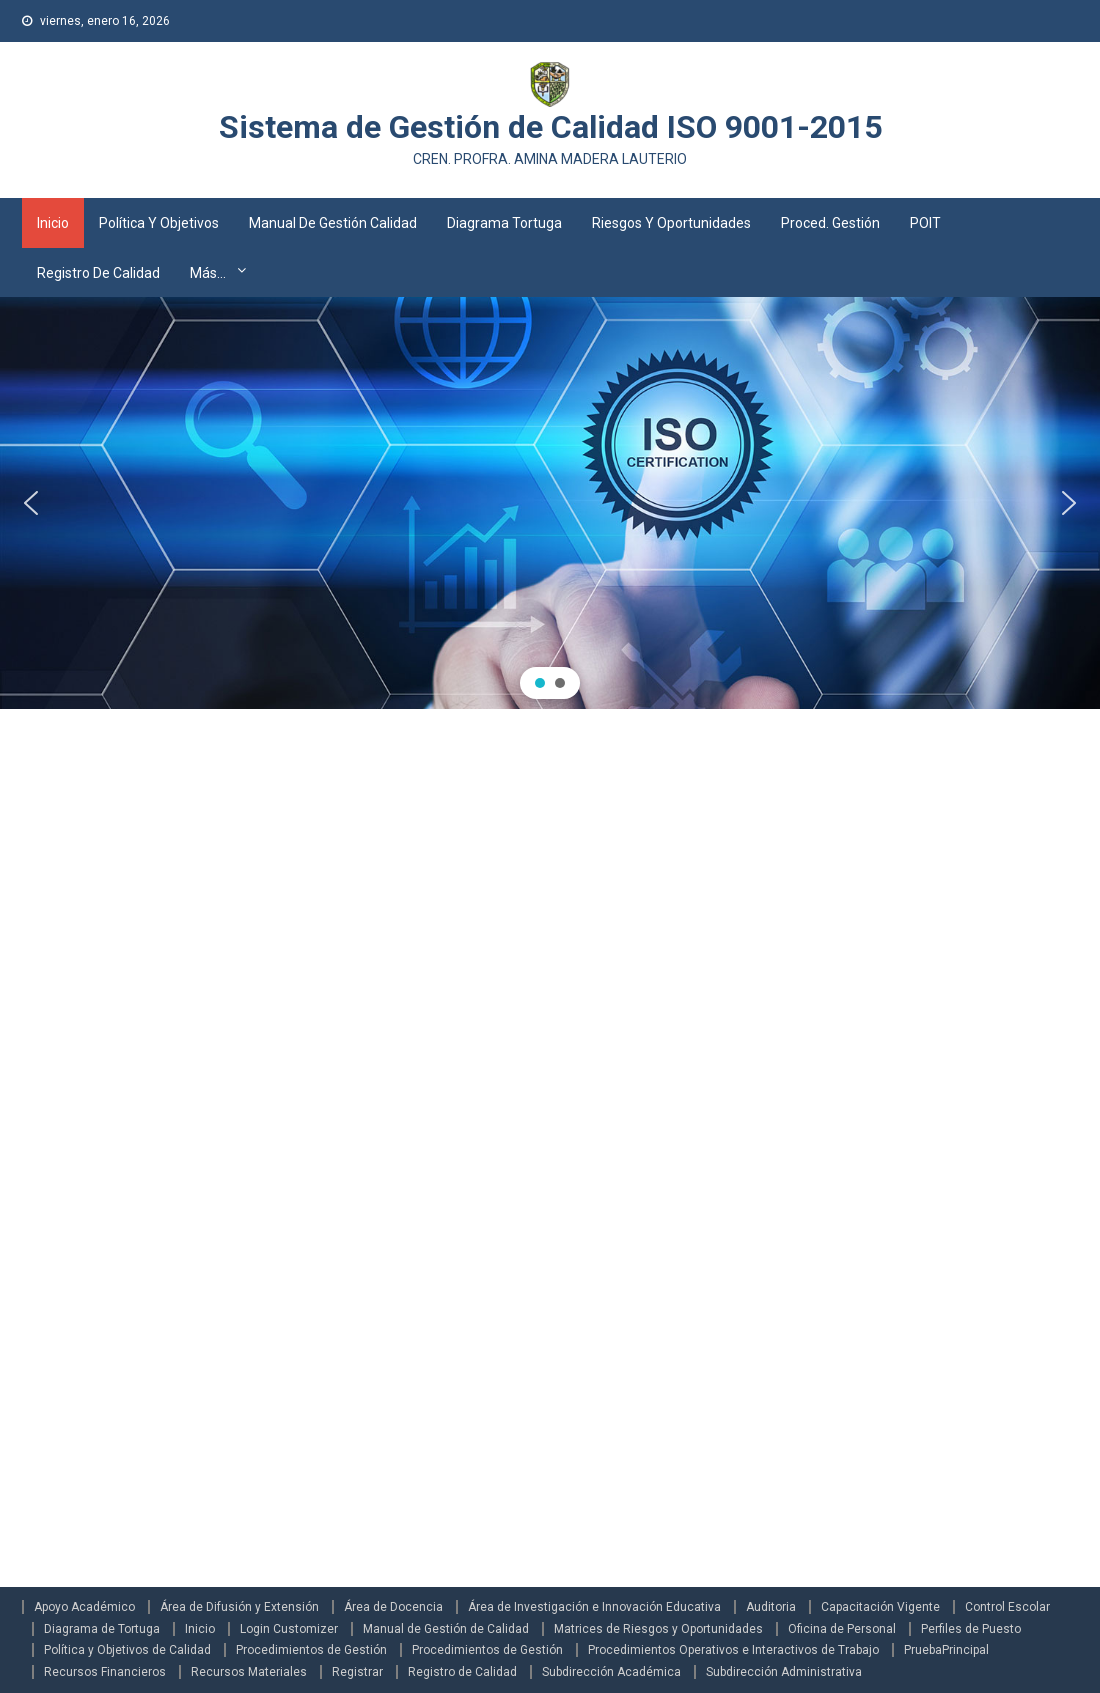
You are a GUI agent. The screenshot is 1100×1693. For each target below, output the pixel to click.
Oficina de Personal (842, 1629)
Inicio (53, 223)
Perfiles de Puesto (971, 1629)
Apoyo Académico (84, 1607)
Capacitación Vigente (880, 1607)
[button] (31, 503)
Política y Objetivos (159, 223)
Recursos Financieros (105, 1672)
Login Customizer (289, 1629)
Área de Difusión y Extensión (239, 1607)
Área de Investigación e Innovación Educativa (594, 1607)
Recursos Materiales (249, 1672)
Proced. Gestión (830, 223)
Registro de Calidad (98, 273)
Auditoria (771, 1607)
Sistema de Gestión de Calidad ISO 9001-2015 (550, 127)
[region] (550, 503)
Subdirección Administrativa (784, 1672)
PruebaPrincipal (946, 1650)
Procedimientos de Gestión (311, 1650)
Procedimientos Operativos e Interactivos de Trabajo (733, 1650)
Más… (208, 273)
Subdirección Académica (611, 1672)
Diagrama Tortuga (504, 223)
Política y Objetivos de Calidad (127, 1650)
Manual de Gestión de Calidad (446, 1629)
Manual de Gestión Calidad (333, 223)
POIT (925, 223)
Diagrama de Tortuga (102, 1629)
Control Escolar (1007, 1607)
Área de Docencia (393, 1607)
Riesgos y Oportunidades (671, 223)
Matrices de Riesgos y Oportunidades (658, 1629)
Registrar (357, 1672)
